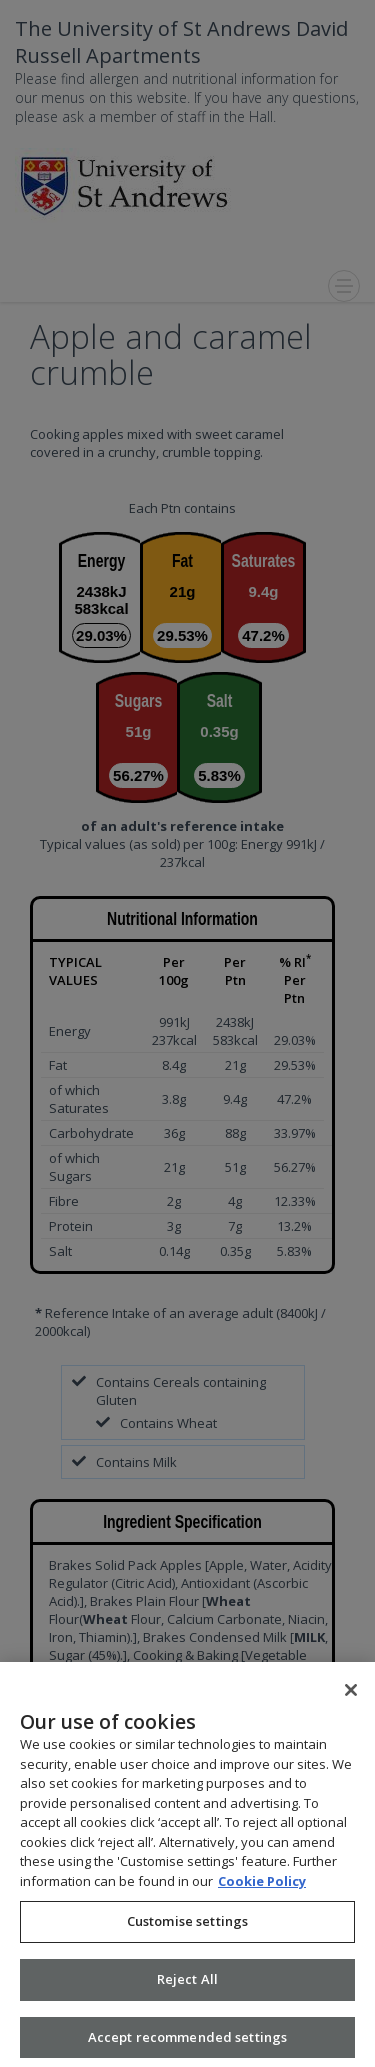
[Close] (351, 1701)
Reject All (187, 1990)
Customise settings (187, 1932)
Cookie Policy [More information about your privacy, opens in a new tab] (262, 1892)
